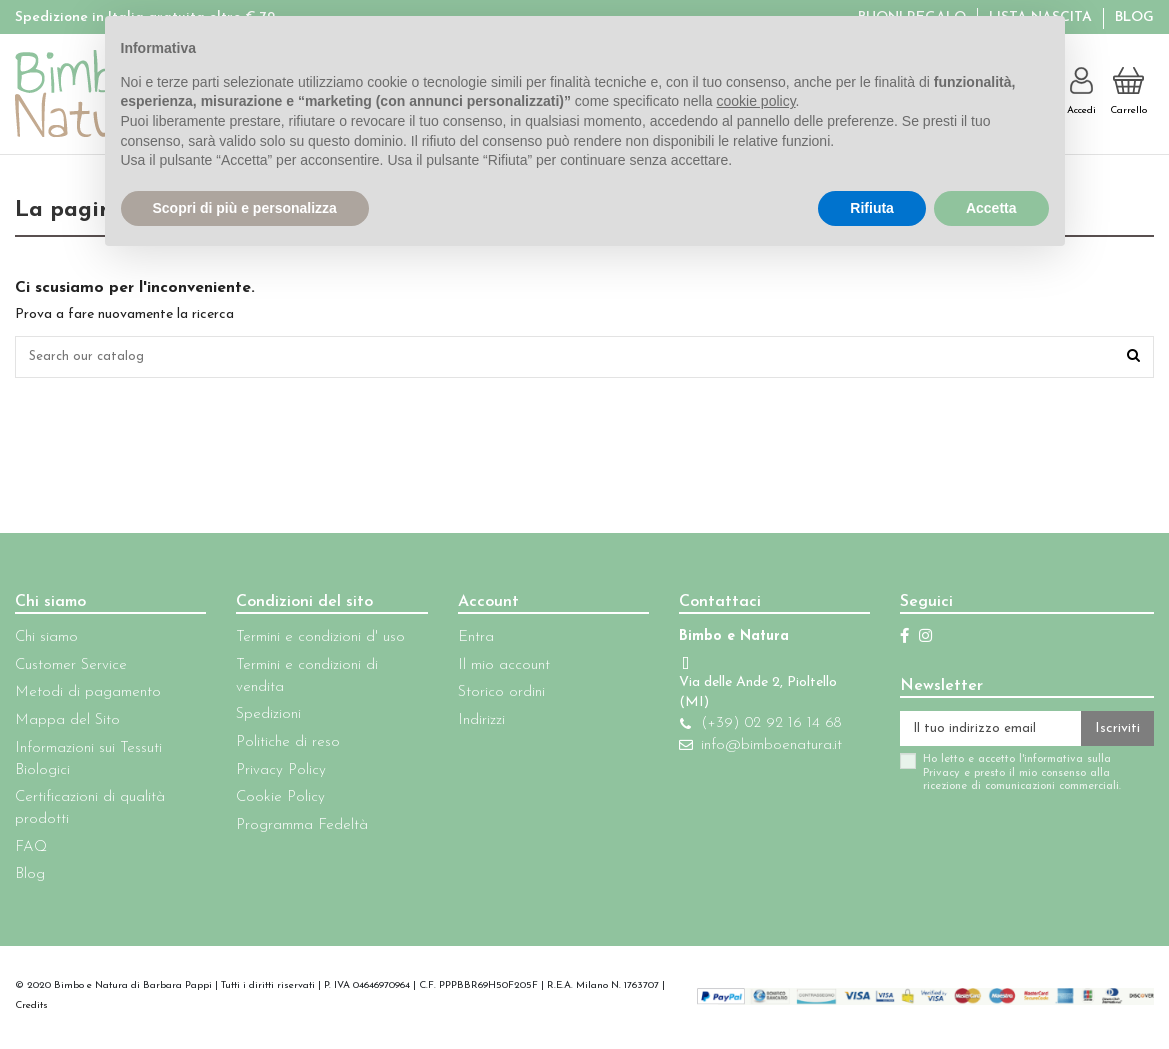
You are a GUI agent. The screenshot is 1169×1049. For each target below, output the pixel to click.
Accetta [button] (991, 208)
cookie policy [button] (755, 101)
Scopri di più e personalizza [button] (245, 208)
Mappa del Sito (67, 723)
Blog (1134, 17)
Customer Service (71, 668)
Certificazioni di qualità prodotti (90, 811)
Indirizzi (471, 723)
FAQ (31, 850)
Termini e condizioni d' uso (316, 640)
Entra (466, 640)
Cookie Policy (276, 800)
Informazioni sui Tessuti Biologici (88, 762)
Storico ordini (491, 695)
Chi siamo (46, 640)
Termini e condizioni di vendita (303, 679)
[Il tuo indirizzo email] (981, 733)
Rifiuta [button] (872, 208)
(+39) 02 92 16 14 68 (757, 726)
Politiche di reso (284, 745)
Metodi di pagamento (88, 695)
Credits (31, 1008)
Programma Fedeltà (298, 828)
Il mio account (494, 668)
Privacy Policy (277, 773)
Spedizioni (264, 717)
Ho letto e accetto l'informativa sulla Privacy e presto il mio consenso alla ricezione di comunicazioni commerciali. (1003, 779)
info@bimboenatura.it (757, 748)
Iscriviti (1117, 732)
